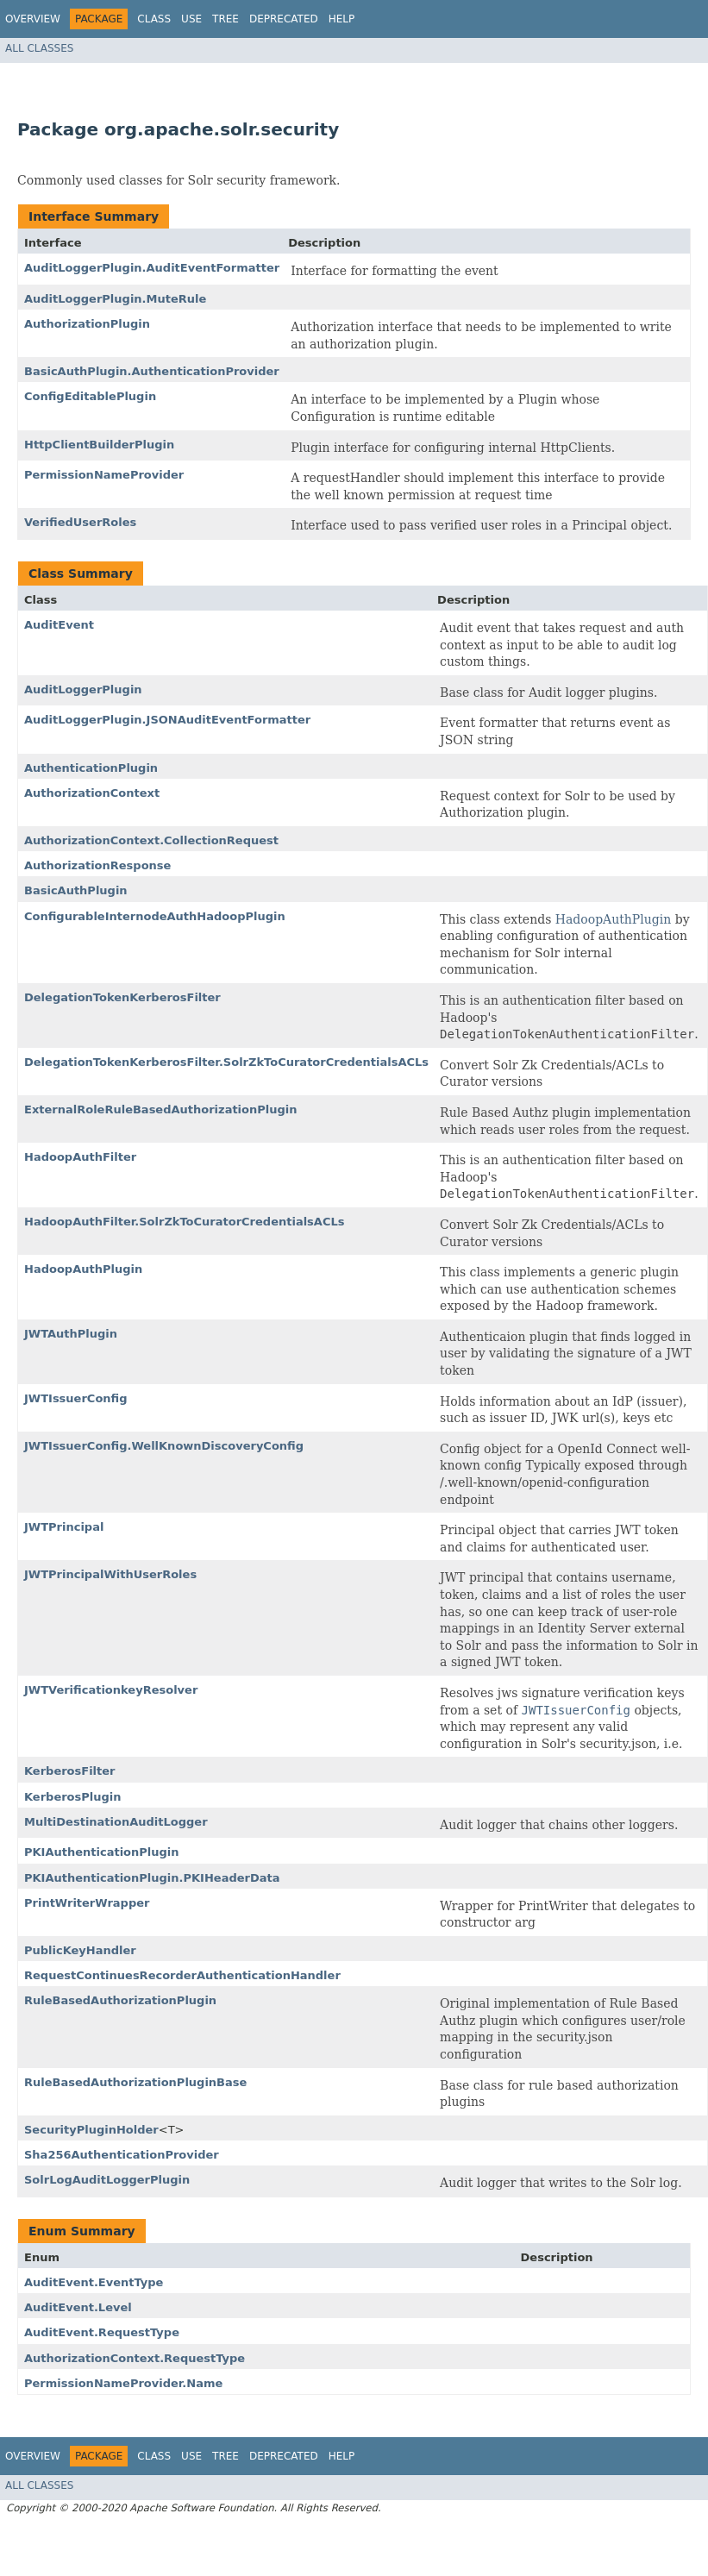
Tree (225, 19)
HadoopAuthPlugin (613, 919)
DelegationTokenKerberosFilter (122, 997)
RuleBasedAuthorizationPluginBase (135, 2082)
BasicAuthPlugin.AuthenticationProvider (151, 371)
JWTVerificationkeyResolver (110, 1689)
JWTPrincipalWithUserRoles (110, 1574)
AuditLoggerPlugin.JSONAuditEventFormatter (167, 719)
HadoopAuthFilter (80, 1156)
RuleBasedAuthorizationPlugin (120, 2000)
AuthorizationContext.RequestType (134, 2358)
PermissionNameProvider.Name (123, 2383)
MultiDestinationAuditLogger (116, 1821)
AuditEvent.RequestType (101, 2332)
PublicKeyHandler (80, 1950)
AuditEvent (59, 624)
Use (191, 19)
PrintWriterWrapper (86, 1902)
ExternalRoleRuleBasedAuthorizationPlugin (161, 1109)
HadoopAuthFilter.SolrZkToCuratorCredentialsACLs (184, 1221)
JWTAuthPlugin (70, 1333)
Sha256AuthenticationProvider (121, 2154)
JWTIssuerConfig (76, 1398)
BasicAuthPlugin (76, 890)
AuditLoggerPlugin (83, 689)
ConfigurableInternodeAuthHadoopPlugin (154, 916)
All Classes (39, 48)
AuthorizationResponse (97, 865)
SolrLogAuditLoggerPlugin (107, 2179)
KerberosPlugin (73, 1796)
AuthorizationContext (92, 793)
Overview (32, 19)
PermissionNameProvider (104, 474)
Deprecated (283, 19)
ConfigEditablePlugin (90, 396)
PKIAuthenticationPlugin (101, 1852)
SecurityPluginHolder (91, 2129)
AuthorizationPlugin (87, 323)
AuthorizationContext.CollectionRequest (151, 840)
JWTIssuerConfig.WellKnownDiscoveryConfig (164, 1445)
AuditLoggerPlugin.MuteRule (115, 298)
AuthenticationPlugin (91, 768)
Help (342, 19)
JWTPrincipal (63, 1526)
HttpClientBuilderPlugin (99, 444)
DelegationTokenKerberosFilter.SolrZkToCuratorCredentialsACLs (226, 1062)
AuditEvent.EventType (93, 2282)
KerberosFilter (70, 1770)
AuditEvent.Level (78, 2307)
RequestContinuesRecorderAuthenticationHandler (182, 1975)
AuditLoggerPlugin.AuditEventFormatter (151, 267)
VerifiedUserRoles (80, 522)
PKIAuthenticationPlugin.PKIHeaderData (152, 1877)
